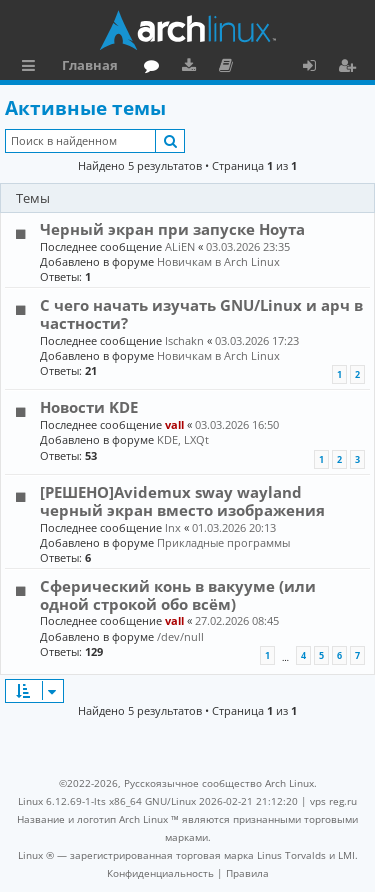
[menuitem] (160, 873)
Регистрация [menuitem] (351, 68)
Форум (155, 68)
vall (174, 424)
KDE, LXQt (183, 439)
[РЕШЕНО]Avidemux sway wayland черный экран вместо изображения (182, 501)
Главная (90, 65)
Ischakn (184, 340)
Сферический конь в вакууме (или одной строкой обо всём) (178, 595)
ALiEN (180, 246)
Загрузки (192, 68)
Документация (229, 68)
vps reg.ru (333, 801)
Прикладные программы (223, 542)
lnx (173, 527)
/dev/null (180, 636)
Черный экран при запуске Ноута (172, 229)
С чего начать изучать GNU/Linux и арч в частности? (201, 314)
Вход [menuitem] (316, 68)
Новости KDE (89, 407)
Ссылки (32, 68)
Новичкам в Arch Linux (218, 261)
